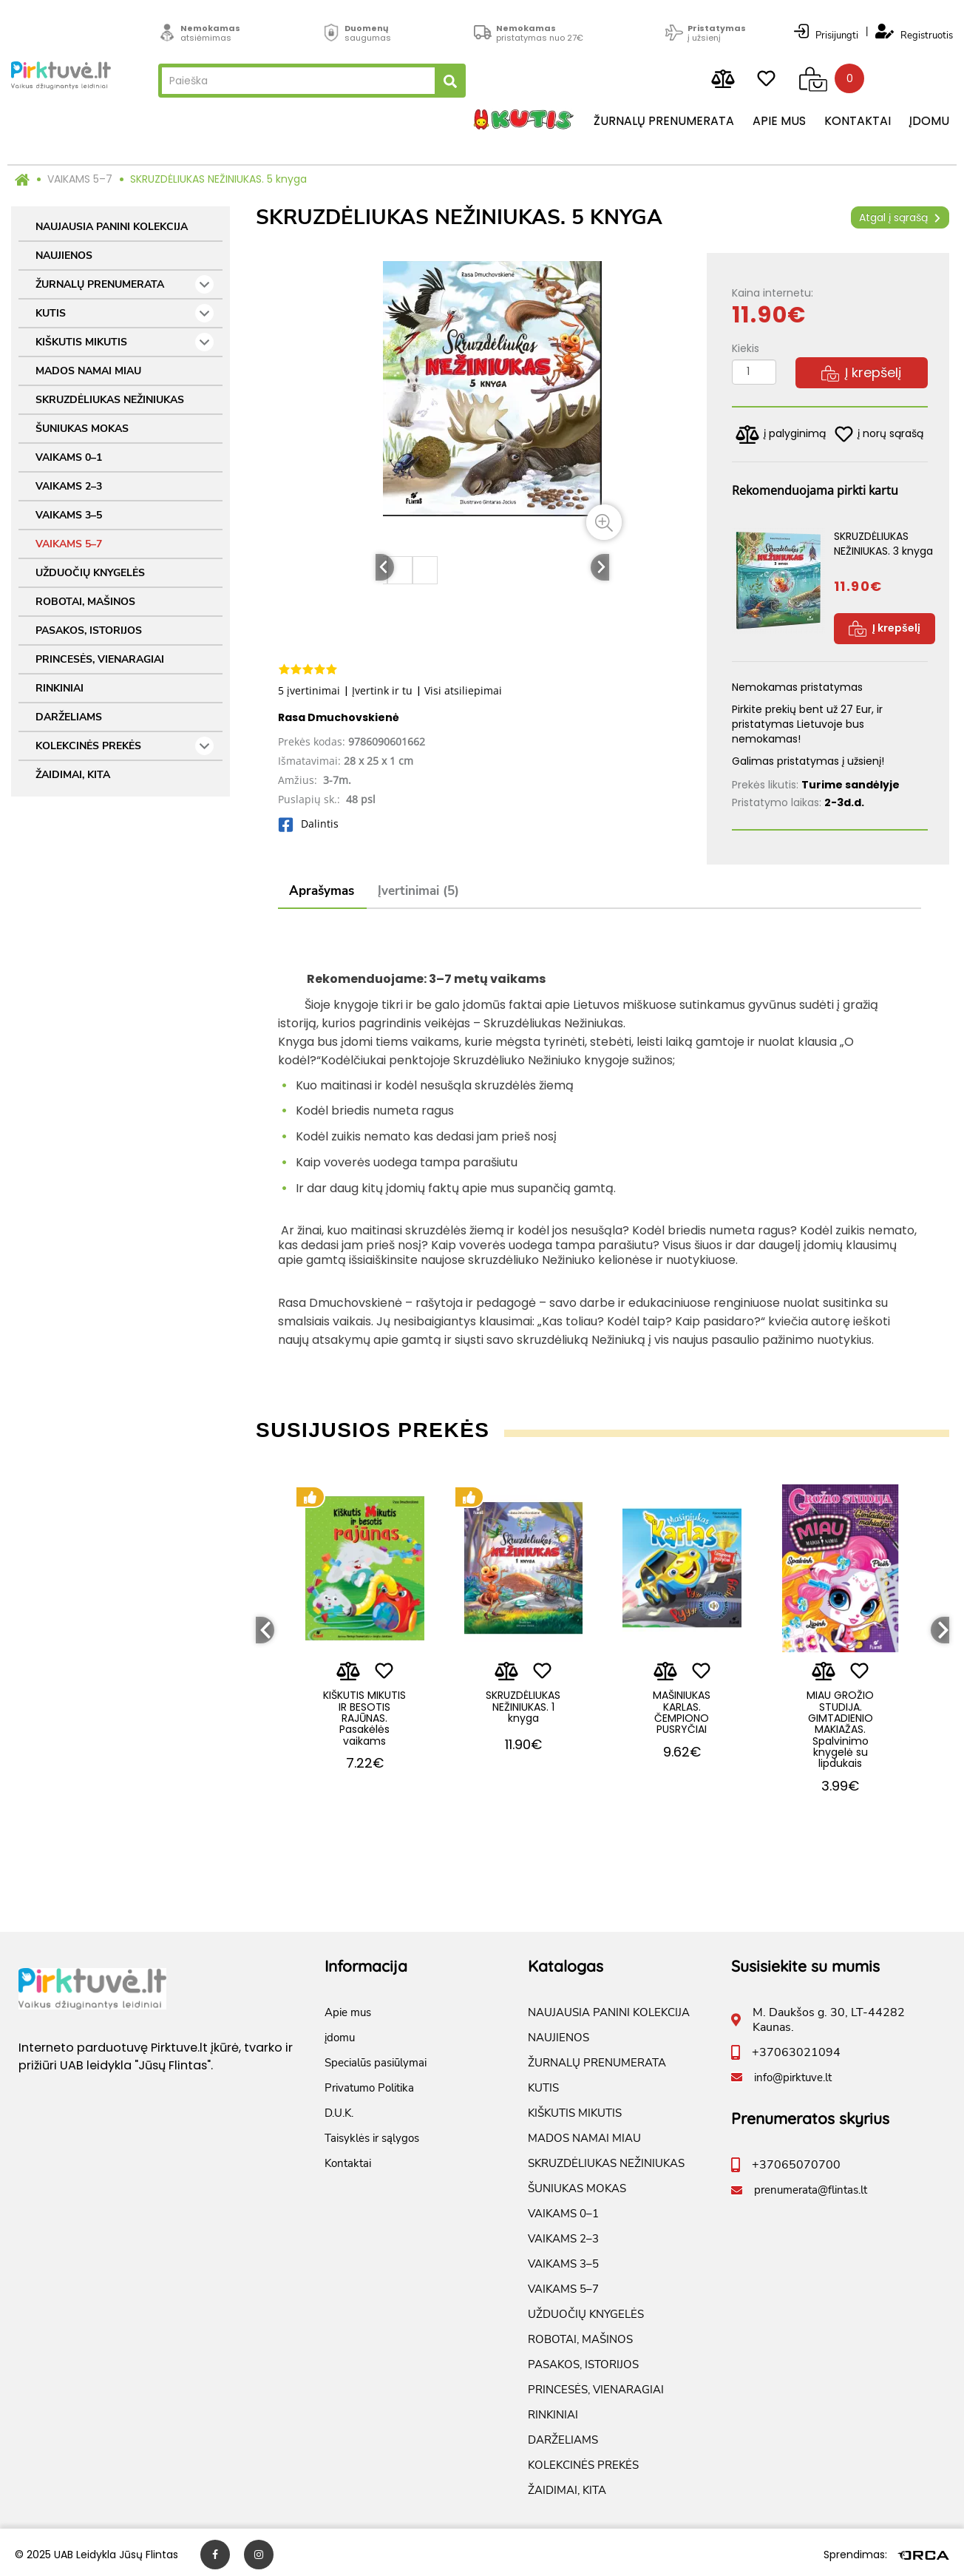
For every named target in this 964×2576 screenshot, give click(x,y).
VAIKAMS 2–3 (68, 486)
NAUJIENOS (63, 256)
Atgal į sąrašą (900, 217)
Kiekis (745, 348)
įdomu (929, 121)
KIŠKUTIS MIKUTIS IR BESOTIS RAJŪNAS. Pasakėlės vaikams (364, 1713)
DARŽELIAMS (68, 717)
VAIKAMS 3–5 (68, 515)
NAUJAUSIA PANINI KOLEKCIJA (111, 227)
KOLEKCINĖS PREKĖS (124, 746)
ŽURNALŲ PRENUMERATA (124, 284)
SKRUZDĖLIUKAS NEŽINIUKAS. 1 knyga (523, 1696)
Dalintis (308, 824)
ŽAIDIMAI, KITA (72, 775)
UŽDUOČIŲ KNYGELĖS (90, 573)
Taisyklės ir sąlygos (372, 2133)
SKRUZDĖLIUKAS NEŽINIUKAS (109, 400)
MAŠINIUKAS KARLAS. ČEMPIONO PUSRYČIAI (681, 1701)
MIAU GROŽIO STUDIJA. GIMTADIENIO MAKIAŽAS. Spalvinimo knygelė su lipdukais (840, 1718)
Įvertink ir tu (382, 690)
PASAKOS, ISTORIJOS (88, 630)
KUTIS (124, 313)
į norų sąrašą (879, 434)
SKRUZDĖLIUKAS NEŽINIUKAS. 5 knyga (218, 179)
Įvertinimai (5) (418, 891)
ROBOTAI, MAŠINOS (85, 602)
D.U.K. (339, 2108)
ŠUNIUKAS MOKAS (82, 429)
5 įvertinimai (309, 690)
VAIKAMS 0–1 (68, 457)
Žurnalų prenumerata (664, 121)
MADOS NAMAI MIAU (88, 371)
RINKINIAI (59, 688)
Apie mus (779, 121)
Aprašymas (321, 891)
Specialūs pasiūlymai (376, 2058)
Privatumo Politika (369, 2083)
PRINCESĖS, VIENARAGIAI (99, 659)
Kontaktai (857, 121)
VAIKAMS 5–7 (79, 179)
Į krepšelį (861, 372)
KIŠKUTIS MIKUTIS (124, 342)
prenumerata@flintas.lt (810, 2185)
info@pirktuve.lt (793, 2073)
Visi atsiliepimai (463, 690)
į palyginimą (781, 434)
